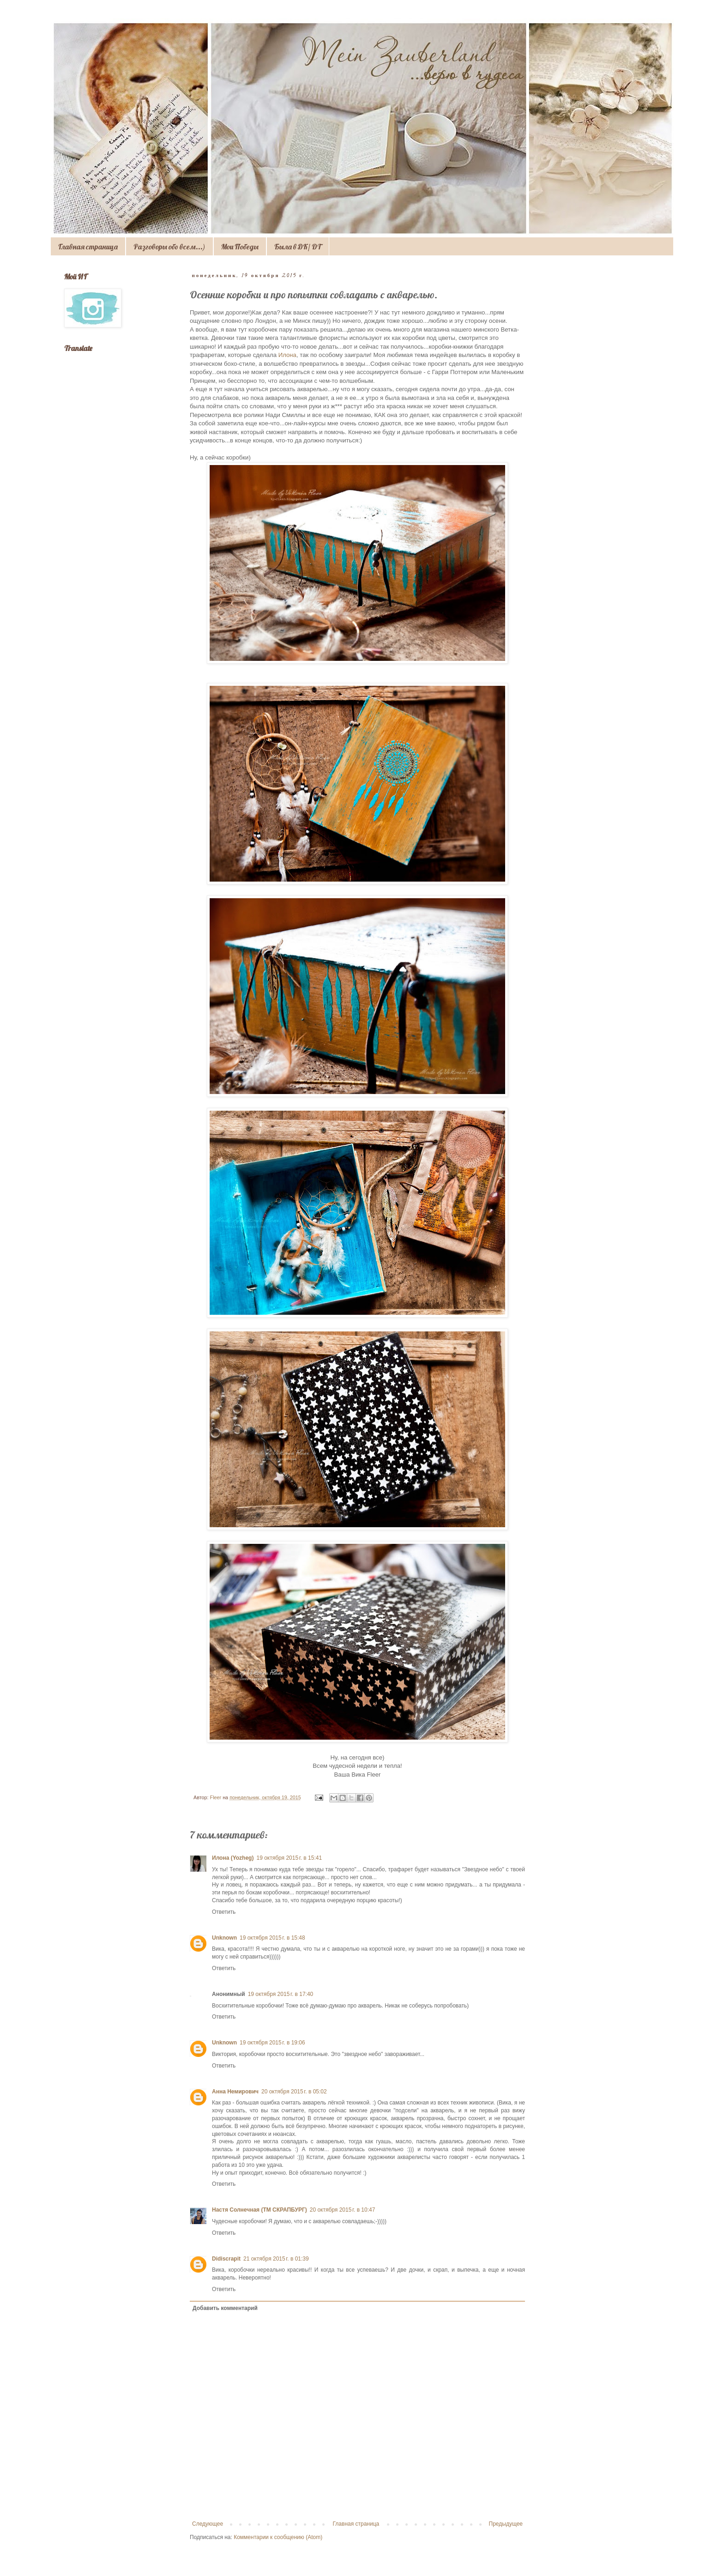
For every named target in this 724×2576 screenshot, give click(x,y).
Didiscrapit (226, 2259)
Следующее (207, 2524)
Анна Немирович (235, 2091)
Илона (287, 354)
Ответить (223, 1912)
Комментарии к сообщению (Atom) (278, 2537)
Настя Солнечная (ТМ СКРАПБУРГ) (259, 2210)
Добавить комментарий (225, 2308)
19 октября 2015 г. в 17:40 (281, 1994)
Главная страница (88, 246)
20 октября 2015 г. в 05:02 (294, 2091)
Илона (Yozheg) (232, 1858)
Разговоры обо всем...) (169, 246)
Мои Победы (240, 246)
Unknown (224, 1938)
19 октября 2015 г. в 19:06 (272, 2042)
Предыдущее (506, 2524)
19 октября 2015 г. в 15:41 (289, 1858)
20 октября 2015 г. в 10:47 (342, 2210)
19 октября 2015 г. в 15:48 (272, 1938)
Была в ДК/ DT (297, 246)
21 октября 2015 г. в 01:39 (276, 2259)
